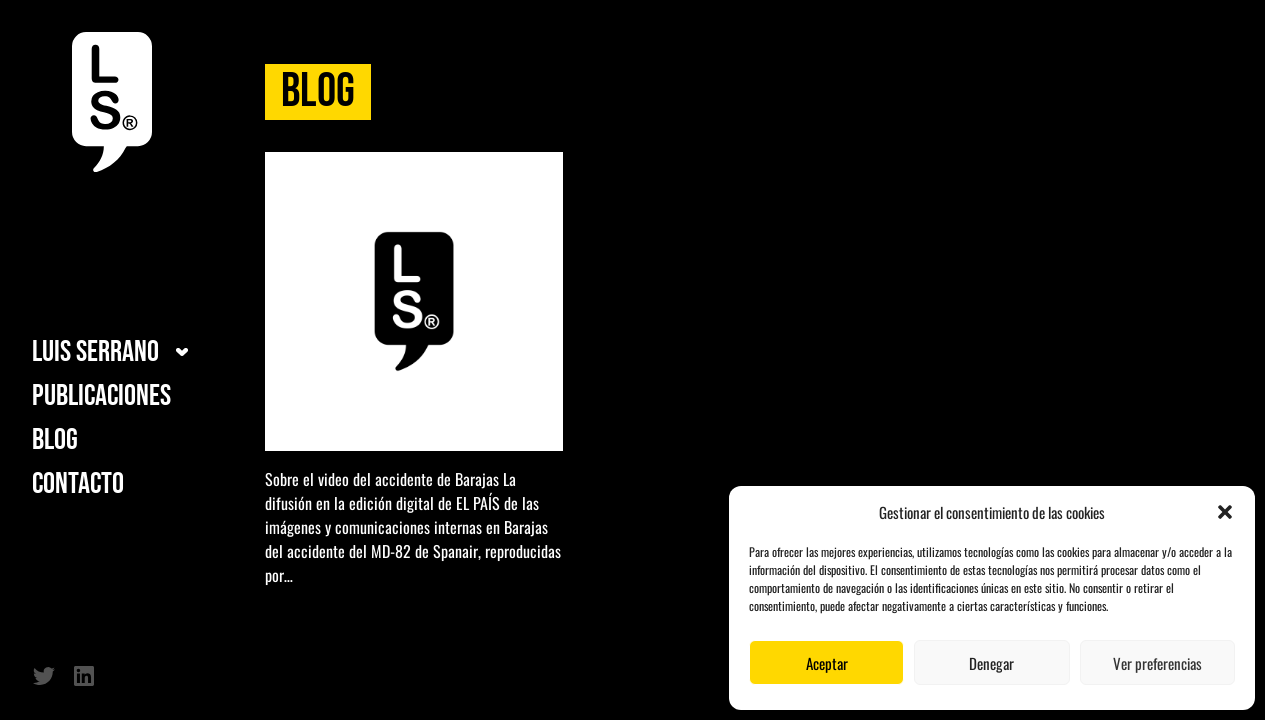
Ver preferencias (1157, 663)
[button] (1225, 512)
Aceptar (827, 663)
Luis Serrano (95, 352)
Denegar (991, 663)
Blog (55, 440)
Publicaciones (101, 396)
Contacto (78, 484)
